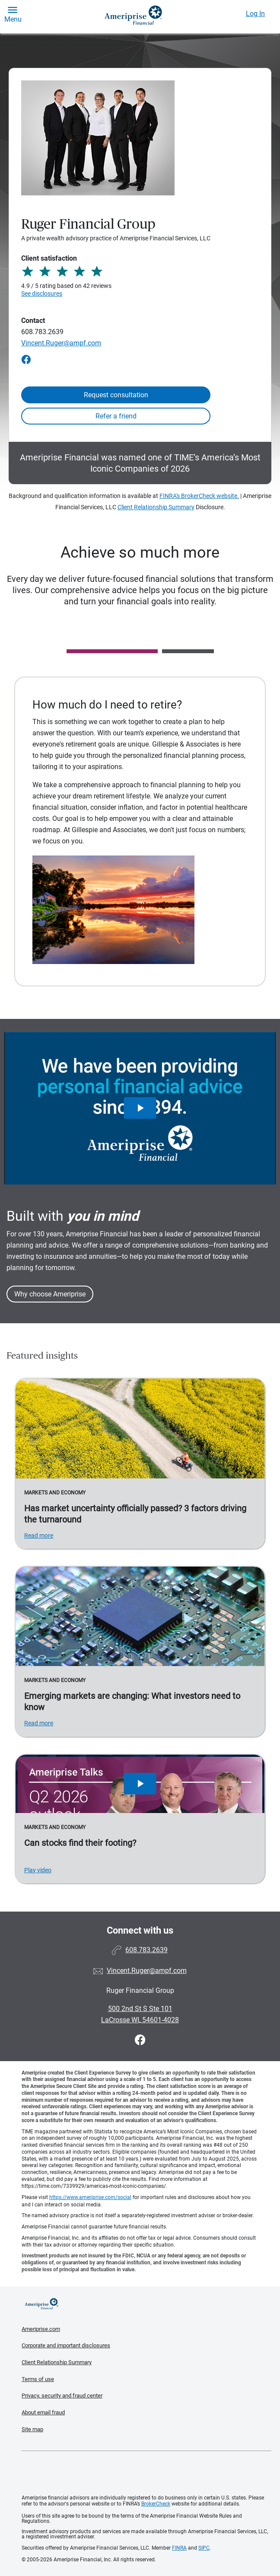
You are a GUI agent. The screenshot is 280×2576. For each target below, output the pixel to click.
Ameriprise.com (41, 2329)
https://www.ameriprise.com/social (90, 2197)
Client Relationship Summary (156, 507)
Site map (32, 2429)
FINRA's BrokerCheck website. (199, 495)
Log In (255, 14)
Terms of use (38, 2379)
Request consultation (116, 395)
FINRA (179, 2548)
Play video (37, 1870)
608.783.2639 (42, 332)
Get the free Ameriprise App (146, 2473)
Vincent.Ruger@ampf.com (61, 343)
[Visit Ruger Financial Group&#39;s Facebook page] (140, 2040)
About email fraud (43, 2412)
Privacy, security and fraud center (62, 2395)
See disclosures (41, 293)
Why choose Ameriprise (50, 1294)
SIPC (204, 2548)
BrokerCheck (155, 2504)
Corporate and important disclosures (66, 2345)
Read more (38, 1535)
